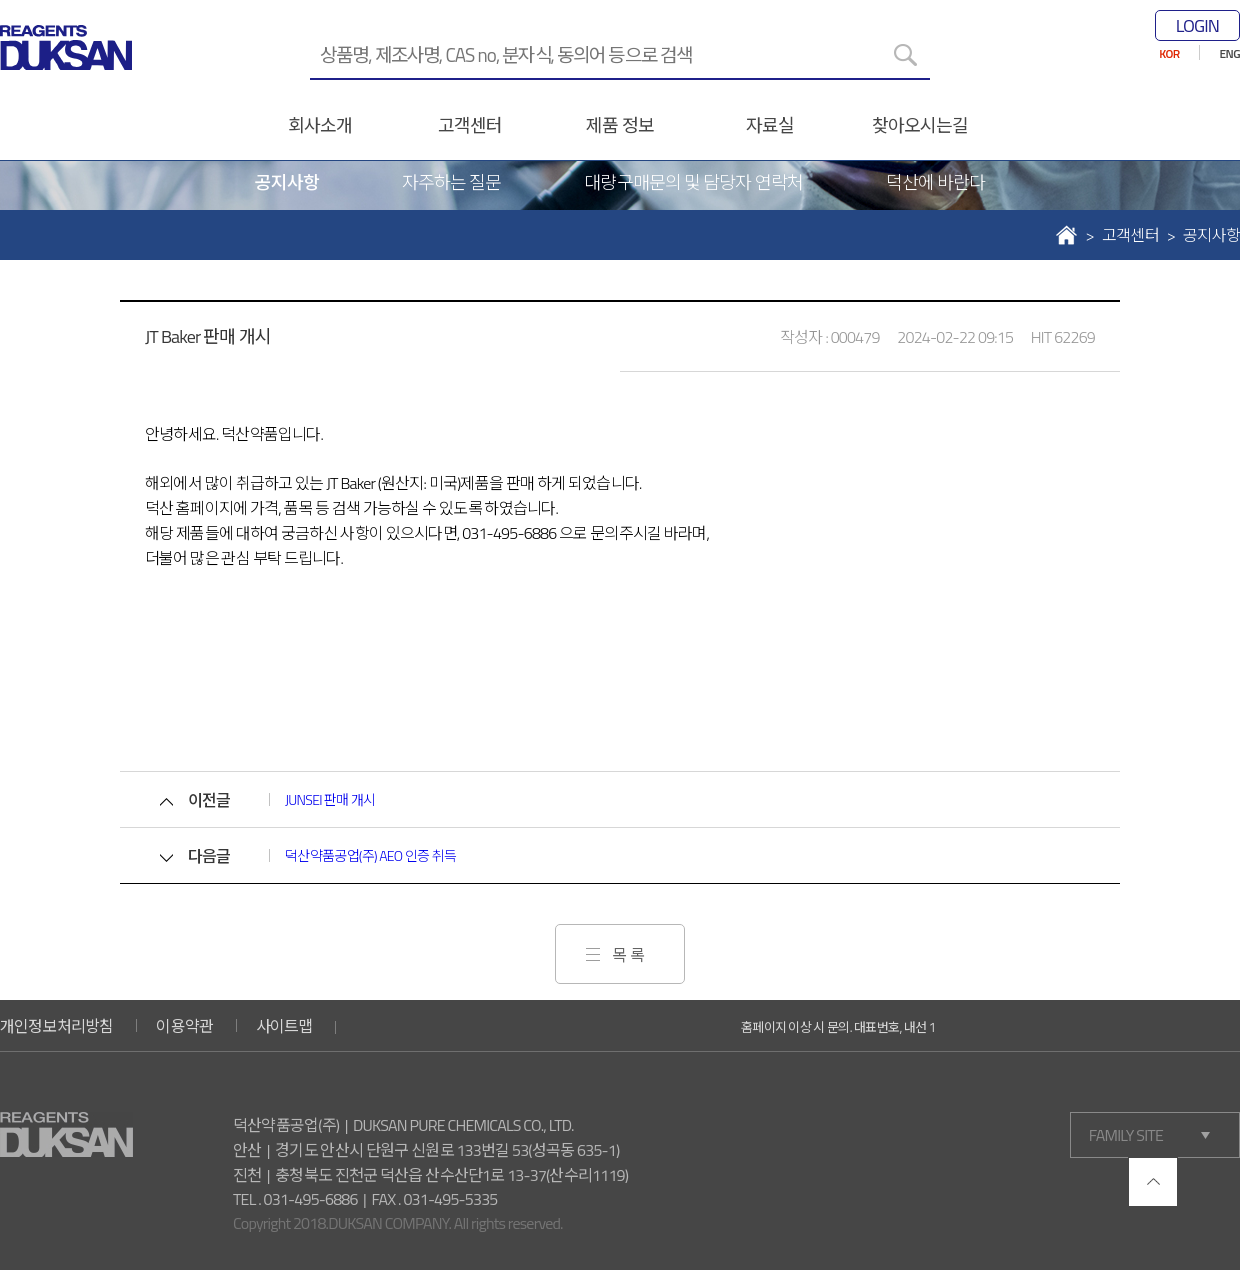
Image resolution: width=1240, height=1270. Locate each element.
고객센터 (470, 125)
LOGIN (1197, 25)
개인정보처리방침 (57, 1026)
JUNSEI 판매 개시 (330, 799)
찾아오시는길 (920, 125)
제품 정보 (619, 125)
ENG (1230, 53)
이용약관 (184, 1026)
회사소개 (320, 125)
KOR (1169, 53)
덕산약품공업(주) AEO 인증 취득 (370, 855)
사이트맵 (284, 1026)
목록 (630, 955)
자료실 (770, 125)
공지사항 (287, 182)
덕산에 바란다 (936, 182)
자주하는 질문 (452, 182)
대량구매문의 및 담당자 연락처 (693, 182)
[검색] (905, 55)
